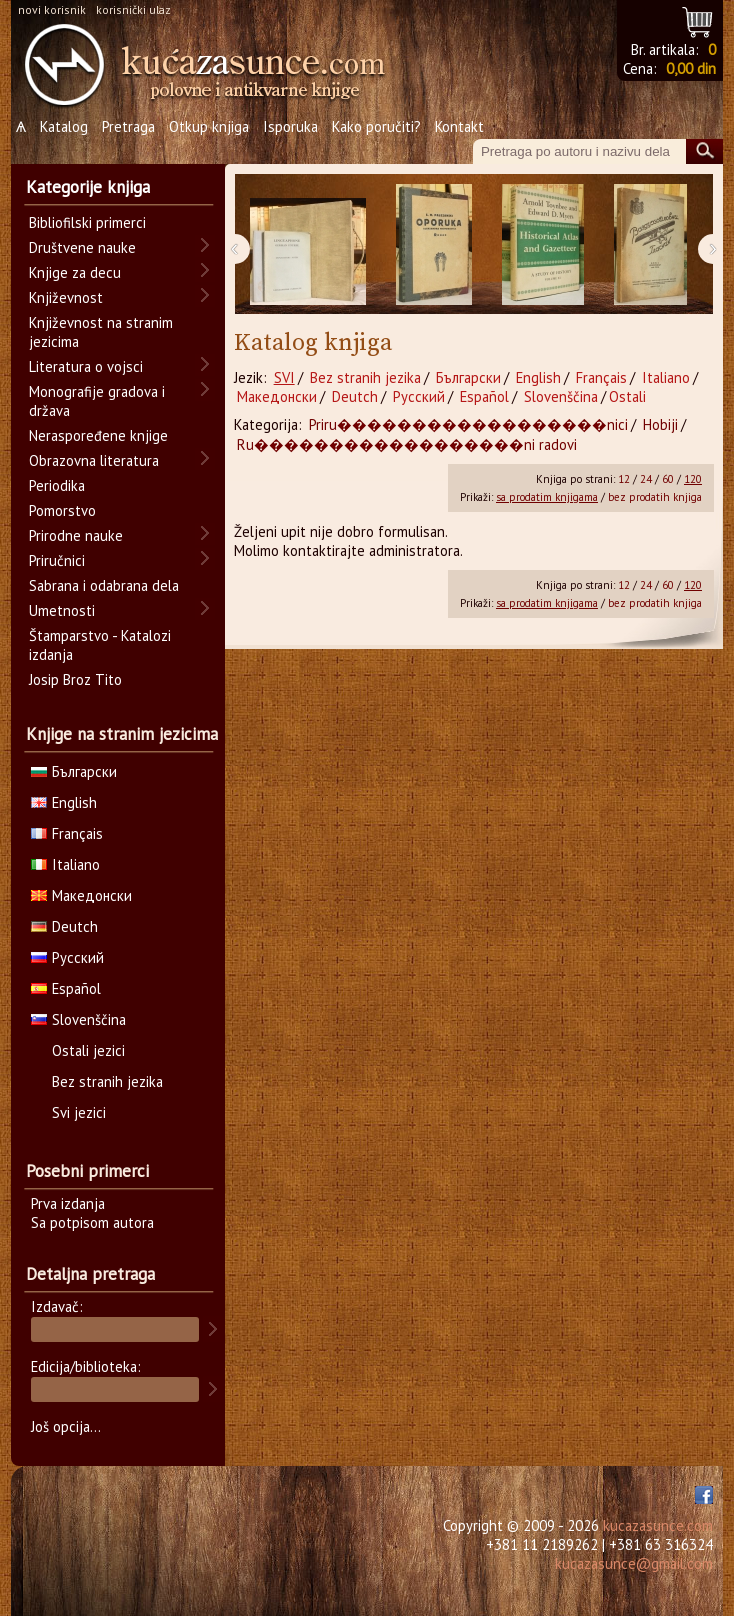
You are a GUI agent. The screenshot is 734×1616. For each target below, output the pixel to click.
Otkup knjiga (209, 126)
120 (693, 479)
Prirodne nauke (76, 535)
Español (484, 396)
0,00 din (691, 68)
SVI (284, 377)
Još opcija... (66, 1426)
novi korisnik (52, 9)
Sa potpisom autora (92, 1222)
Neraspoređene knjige (98, 435)
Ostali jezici (88, 1050)
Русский (419, 396)
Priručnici (57, 560)
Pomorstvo (62, 510)
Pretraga (128, 126)
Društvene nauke (82, 247)
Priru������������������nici (468, 424)
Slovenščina (561, 396)
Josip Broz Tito (75, 679)
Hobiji (660, 424)
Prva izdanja (68, 1203)
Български (468, 377)
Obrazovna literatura (94, 460)
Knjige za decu (75, 272)
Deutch (355, 396)
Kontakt (459, 126)
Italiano (666, 377)
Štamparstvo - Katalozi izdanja (100, 645)
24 (646, 479)
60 (668, 479)
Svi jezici (79, 1112)
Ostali (627, 396)
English (538, 377)
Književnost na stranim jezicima (101, 332)
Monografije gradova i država (97, 401)
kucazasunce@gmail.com (634, 1563)
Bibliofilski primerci (87, 222)
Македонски (277, 396)
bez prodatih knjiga (655, 497)
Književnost (66, 297)
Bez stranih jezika (365, 377)
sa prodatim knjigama (547, 497)
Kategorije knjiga (88, 187)
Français (601, 377)
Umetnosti (62, 610)
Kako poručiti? (376, 126)
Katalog (64, 126)
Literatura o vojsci (86, 366)
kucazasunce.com (658, 1525)
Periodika (57, 485)
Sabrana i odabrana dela (104, 585)
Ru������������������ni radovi (407, 444)
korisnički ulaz (133, 9)
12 (624, 479)
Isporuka (290, 126)
